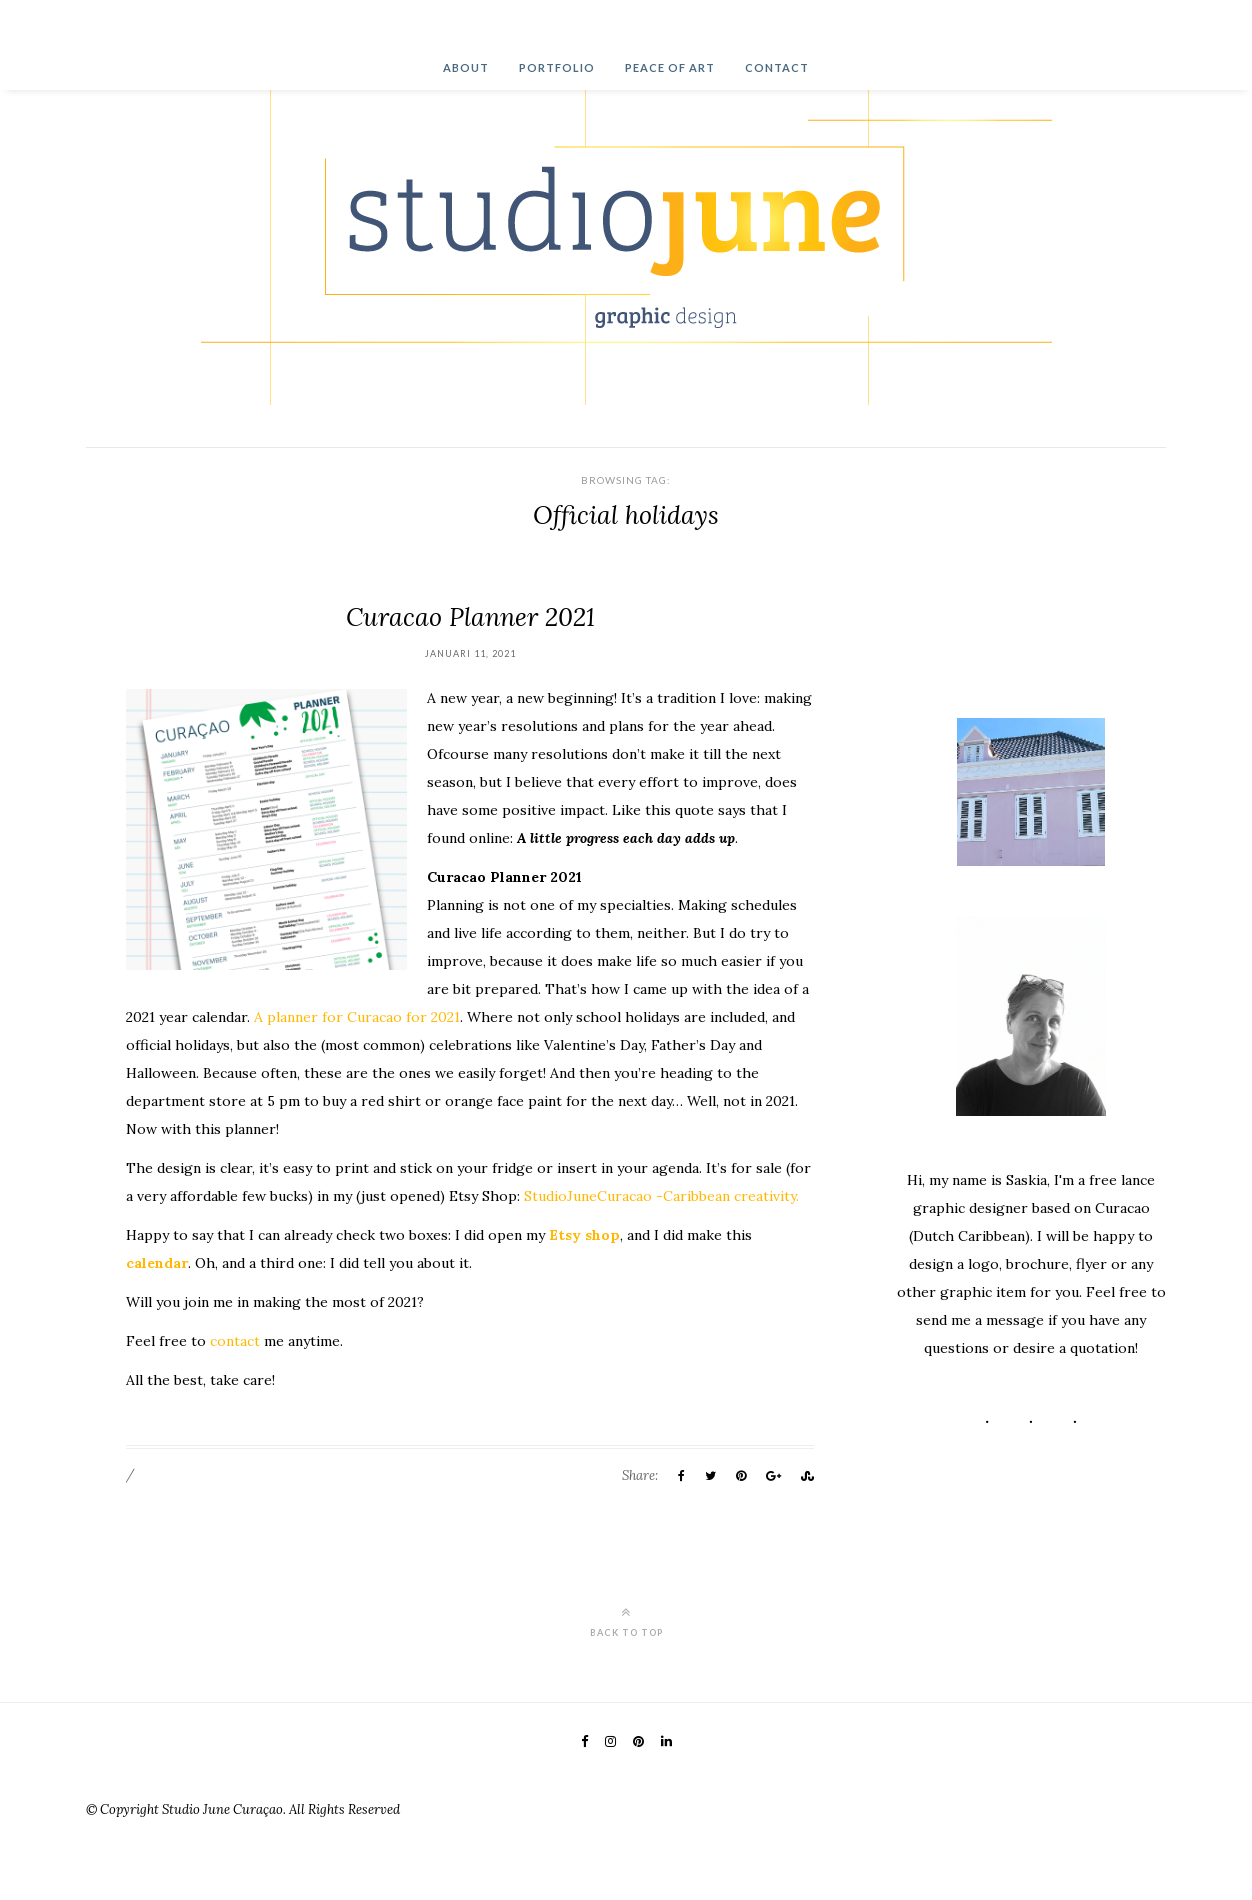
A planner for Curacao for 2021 (357, 1017)
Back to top (626, 1621)
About (466, 67)
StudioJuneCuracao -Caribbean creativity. (661, 1196)
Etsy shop (584, 1235)
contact (235, 1341)
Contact (777, 67)
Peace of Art (670, 67)
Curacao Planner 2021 (470, 617)
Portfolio (557, 67)
